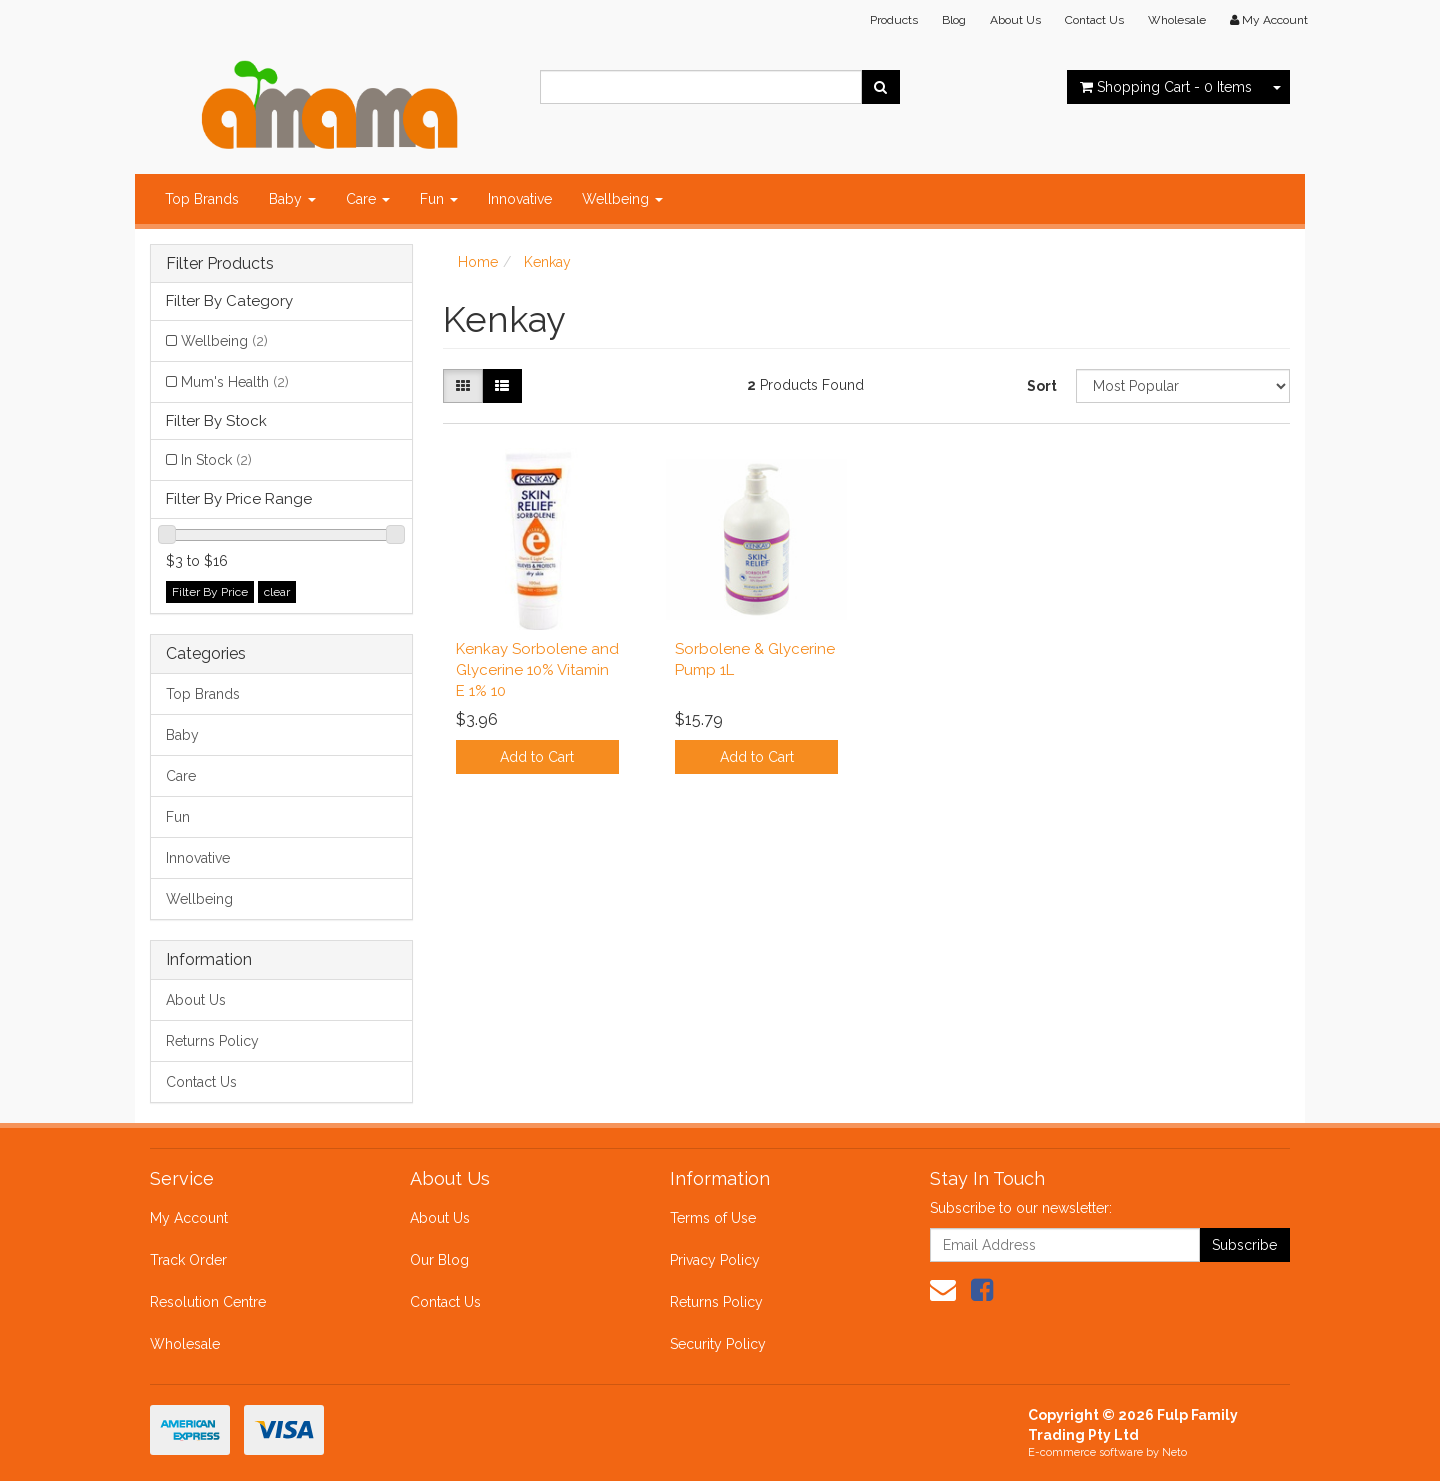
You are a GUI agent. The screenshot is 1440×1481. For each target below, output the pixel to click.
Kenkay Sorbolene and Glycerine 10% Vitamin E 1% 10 (537, 670)
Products (894, 20)
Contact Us (1094, 20)
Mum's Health (235, 382)
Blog (954, 20)
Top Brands (202, 199)
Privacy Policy (715, 1260)
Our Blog (439, 1260)
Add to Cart (537, 757)
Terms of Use (713, 1218)
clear (277, 592)
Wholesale (1177, 20)
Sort (1042, 386)
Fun (439, 199)
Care (368, 199)
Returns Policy (212, 1041)
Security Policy (718, 1344)
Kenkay (547, 262)
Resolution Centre (208, 1302)
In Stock (216, 460)
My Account (189, 1218)
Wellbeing (622, 199)
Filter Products (220, 264)
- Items (1166, 87)
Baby (292, 199)
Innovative (520, 199)
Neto (1174, 1452)
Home (478, 262)
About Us (1015, 20)
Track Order (188, 1260)
